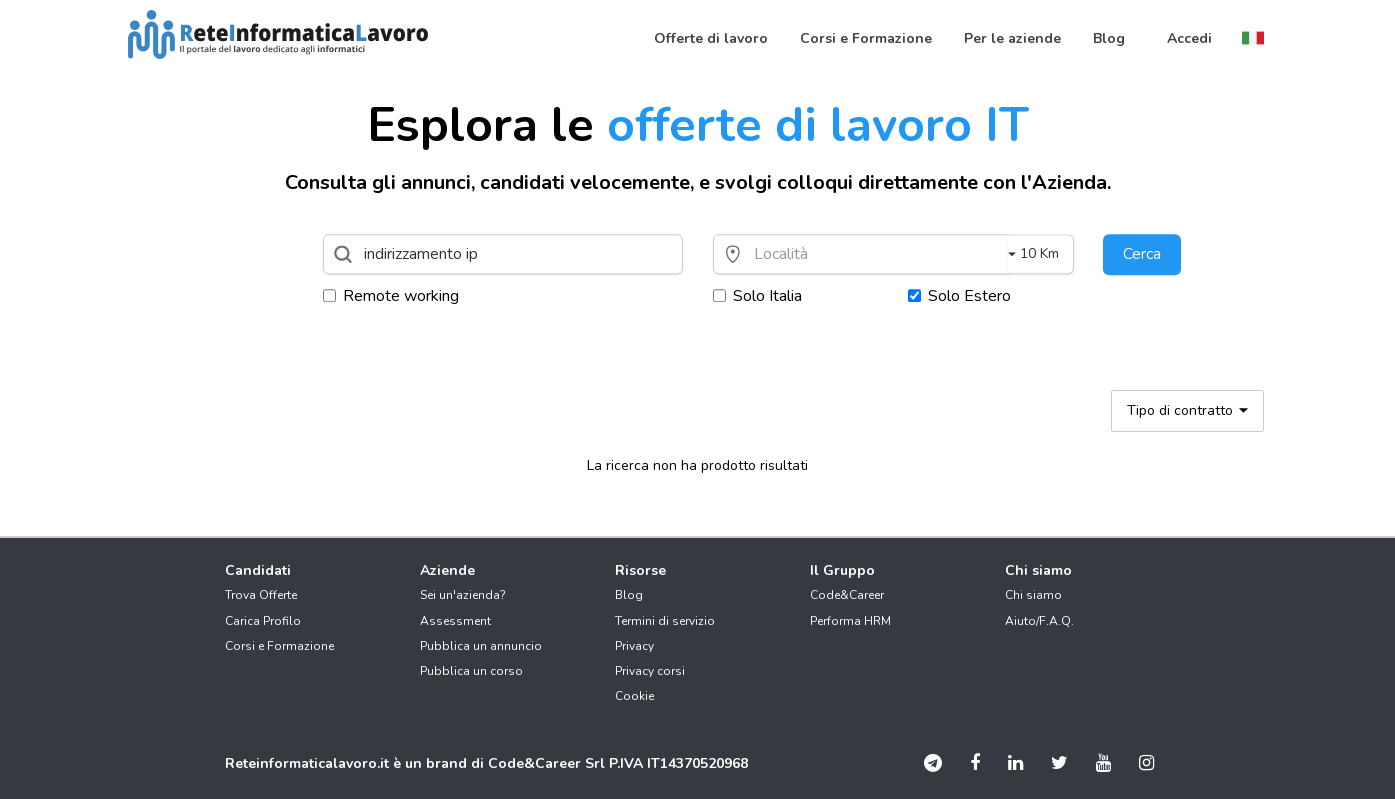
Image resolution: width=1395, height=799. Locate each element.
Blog (629, 595)
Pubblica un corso (471, 671)
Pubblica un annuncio (481, 646)
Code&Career (847, 595)
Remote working (391, 296)
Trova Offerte (261, 595)
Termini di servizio (665, 621)
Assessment (455, 621)
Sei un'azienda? (463, 595)
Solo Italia (757, 296)
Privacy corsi (650, 671)
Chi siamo (1033, 595)
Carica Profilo (263, 621)
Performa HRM (850, 621)
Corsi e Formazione (279, 646)
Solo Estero (959, 296)
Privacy (634, 646)
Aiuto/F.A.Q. (1039, 621)
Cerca (1142, 254)
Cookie (634, 696)
